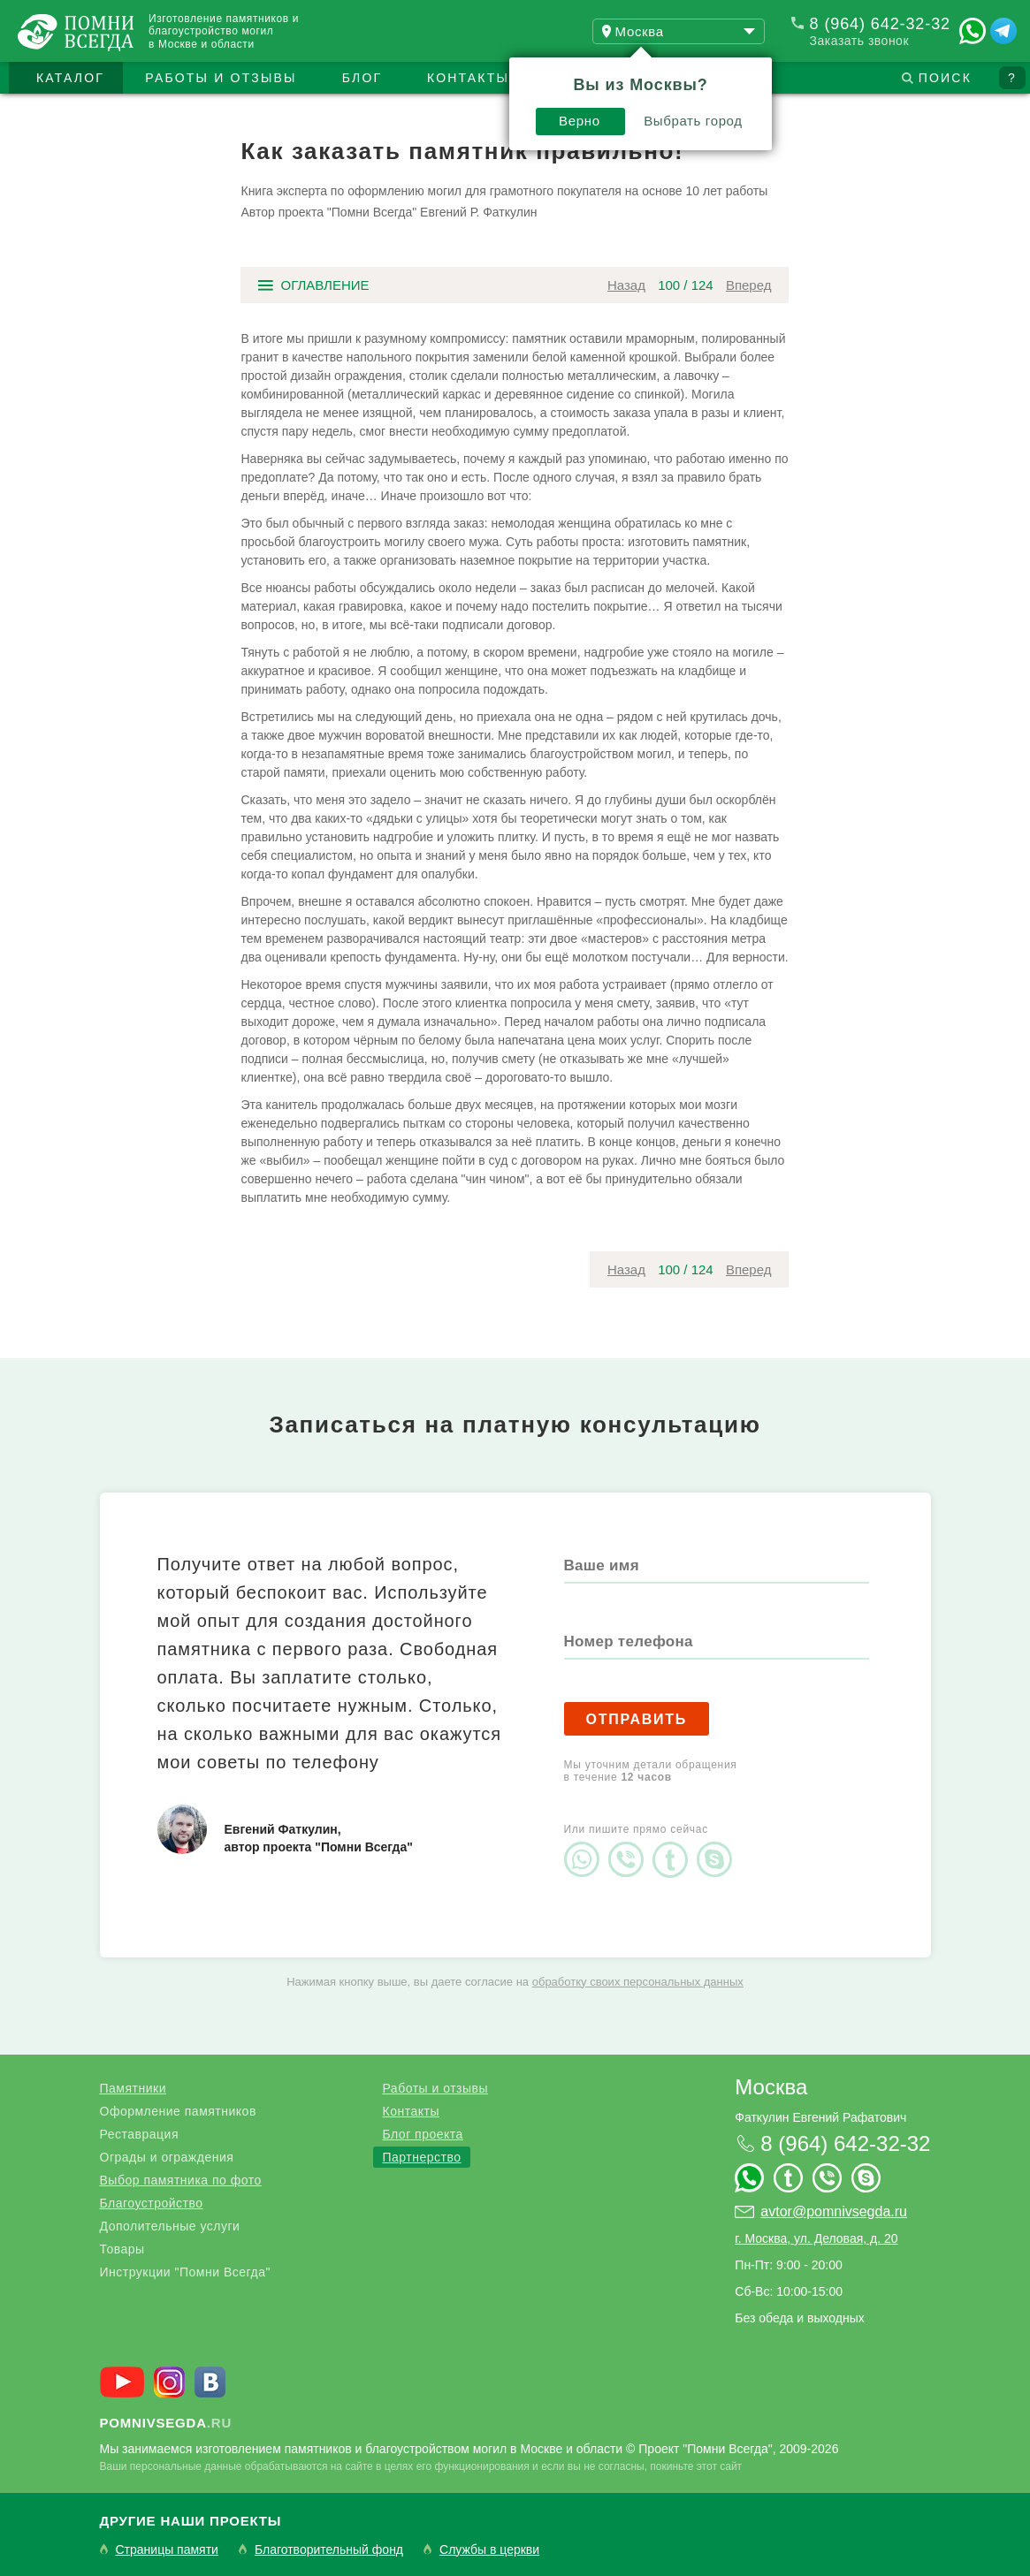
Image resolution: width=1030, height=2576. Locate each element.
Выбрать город (693, 120)
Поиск (945, 78)
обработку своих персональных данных (638, 1981)
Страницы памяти (167, 2550)
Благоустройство (151, 2203)
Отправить (637, 1719)
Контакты (468, 78)
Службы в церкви (489, 2550)
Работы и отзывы (220, 78)
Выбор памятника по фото (181, 2180)
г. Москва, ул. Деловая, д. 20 (816, 2238)
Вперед (749, 285)
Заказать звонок (859, 41)
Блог (362, 78)
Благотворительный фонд (329, 2550)
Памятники (133, 2088)
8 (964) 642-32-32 (880, 24)
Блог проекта (422, 2134)
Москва (771, 2087)
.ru (166, 2422)
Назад (626, 285)
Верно (579, 120)
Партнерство (421, 2157)
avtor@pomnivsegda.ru (833, 2211)
